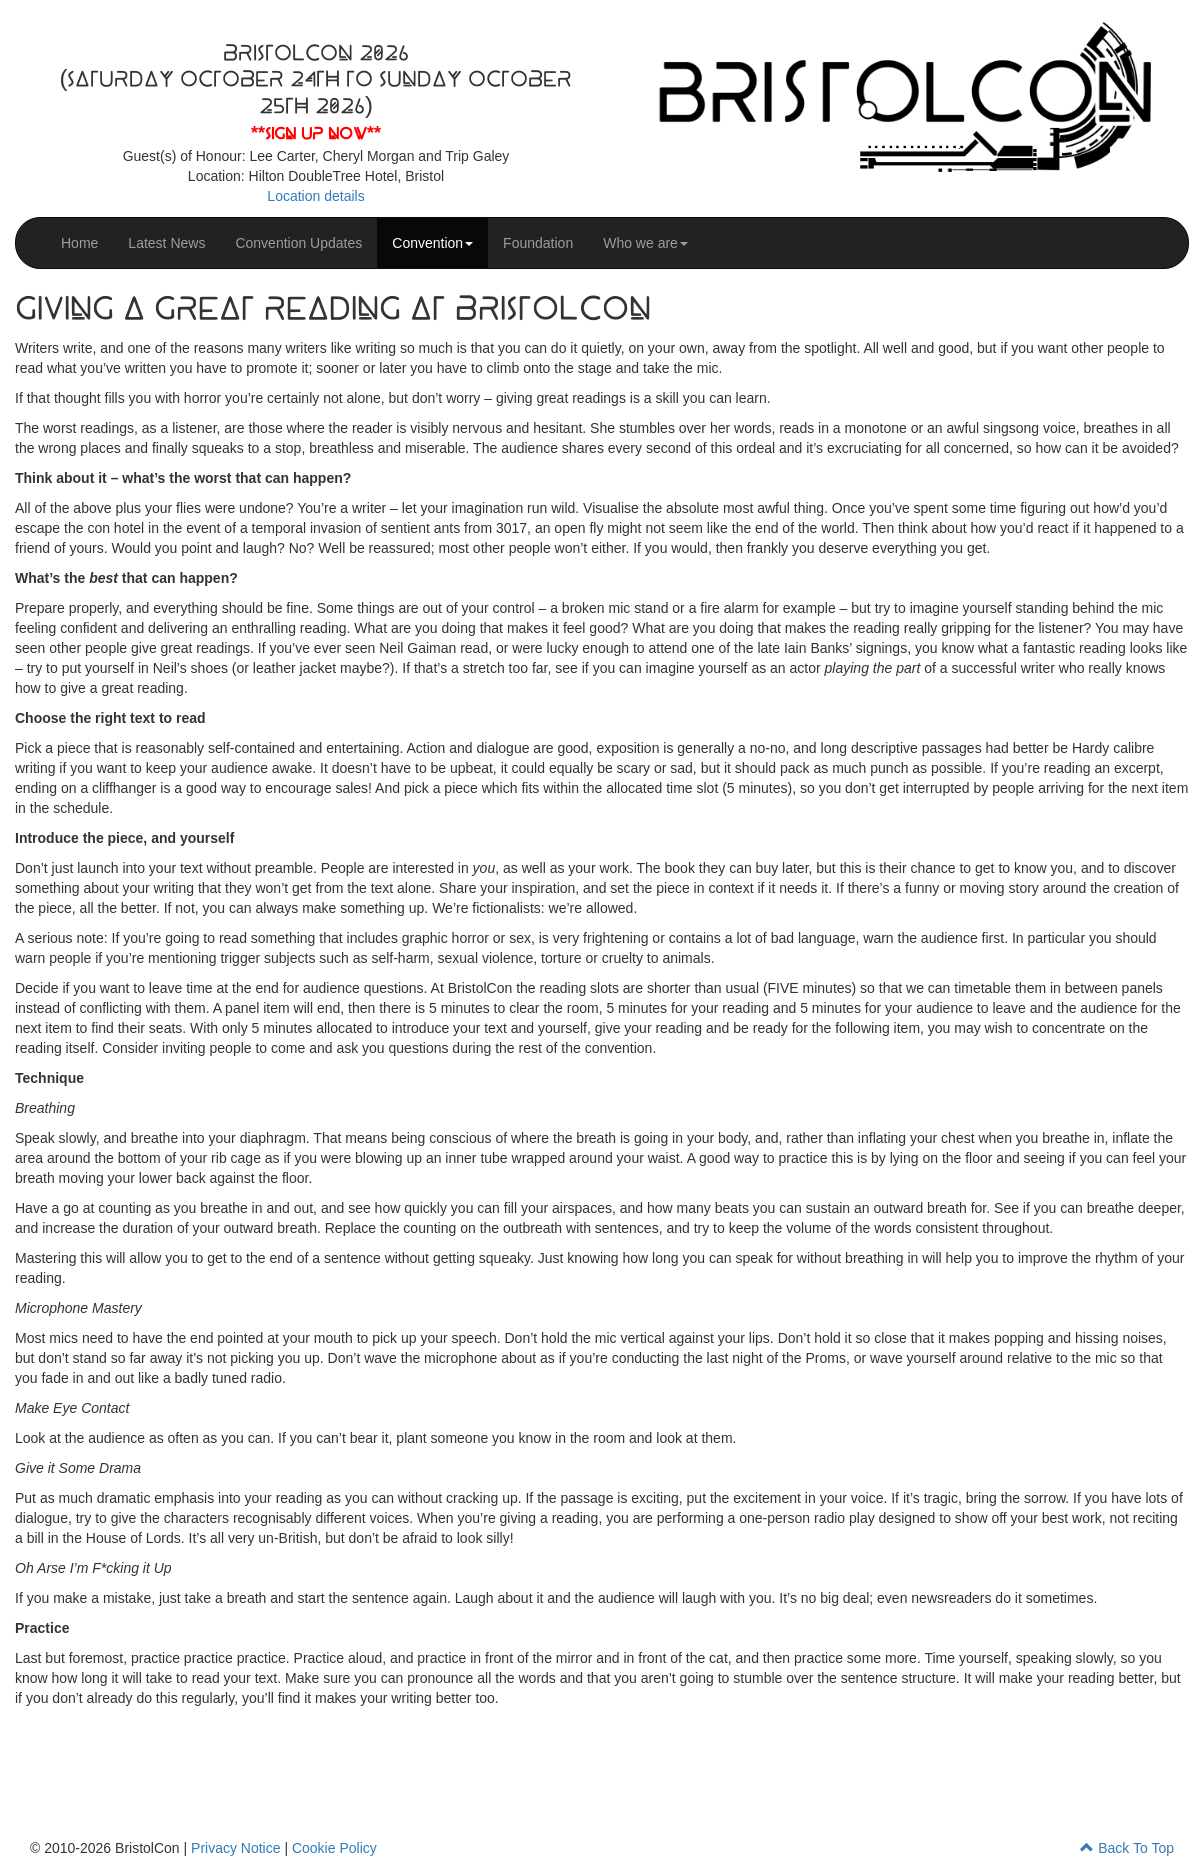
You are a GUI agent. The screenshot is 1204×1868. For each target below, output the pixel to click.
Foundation (538, 243)
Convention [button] (432, 243)
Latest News (166, 243)
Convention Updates (298, 243)
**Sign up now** (316, 133)
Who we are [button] (645, 243)
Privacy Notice (235, 1848)
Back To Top (1127, 1848)
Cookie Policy (334, 1848)
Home (79, 243)
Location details (315, 196)
